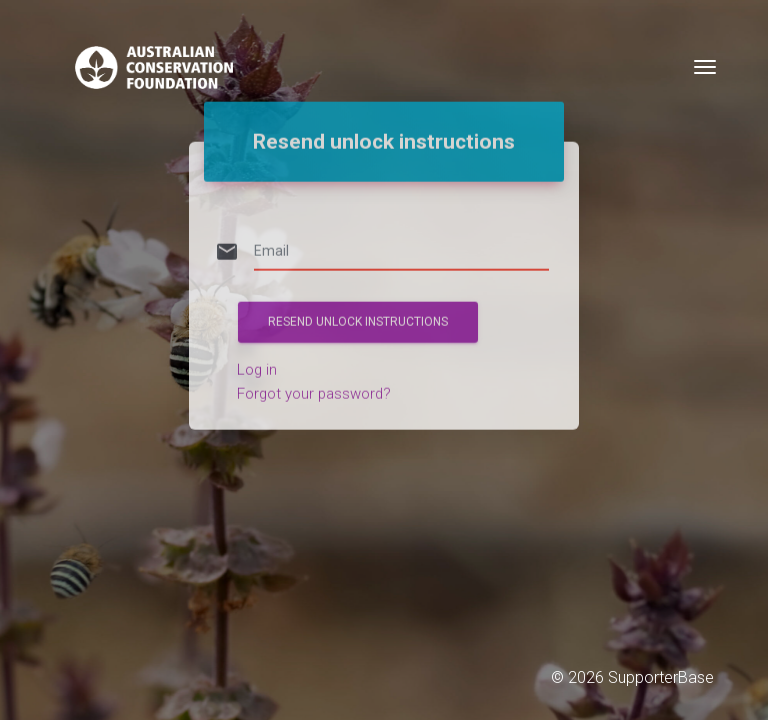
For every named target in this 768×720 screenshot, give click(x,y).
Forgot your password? (314, 370)
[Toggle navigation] (705, 67)
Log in (257, 346)
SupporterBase (661, 677)
